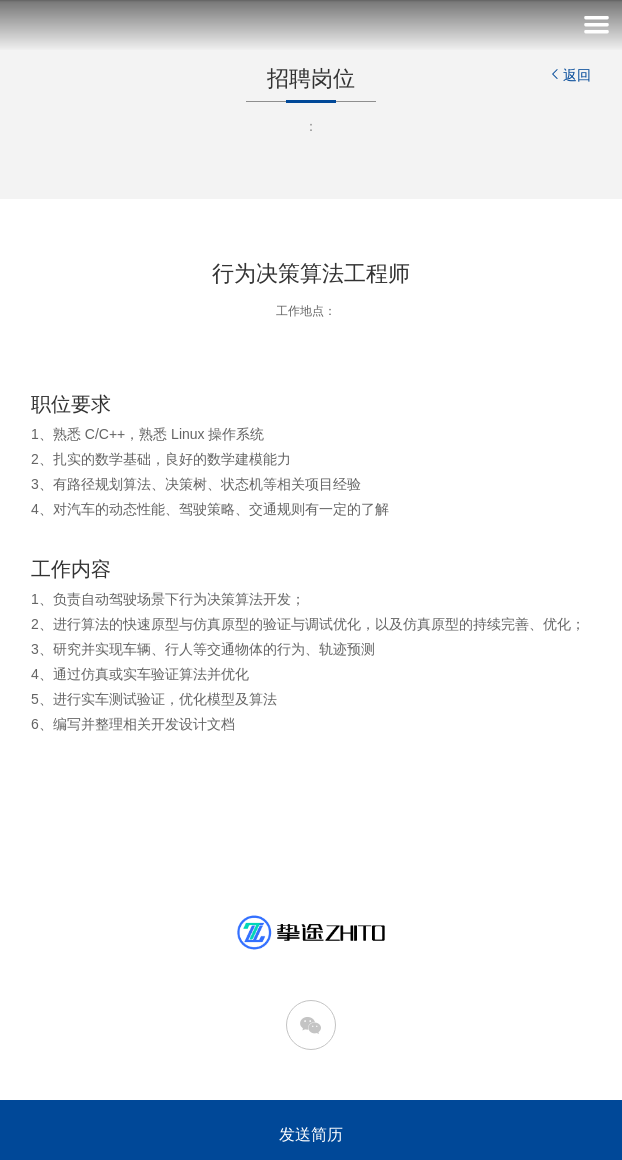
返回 (569, 74)
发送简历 (311, 1134)
